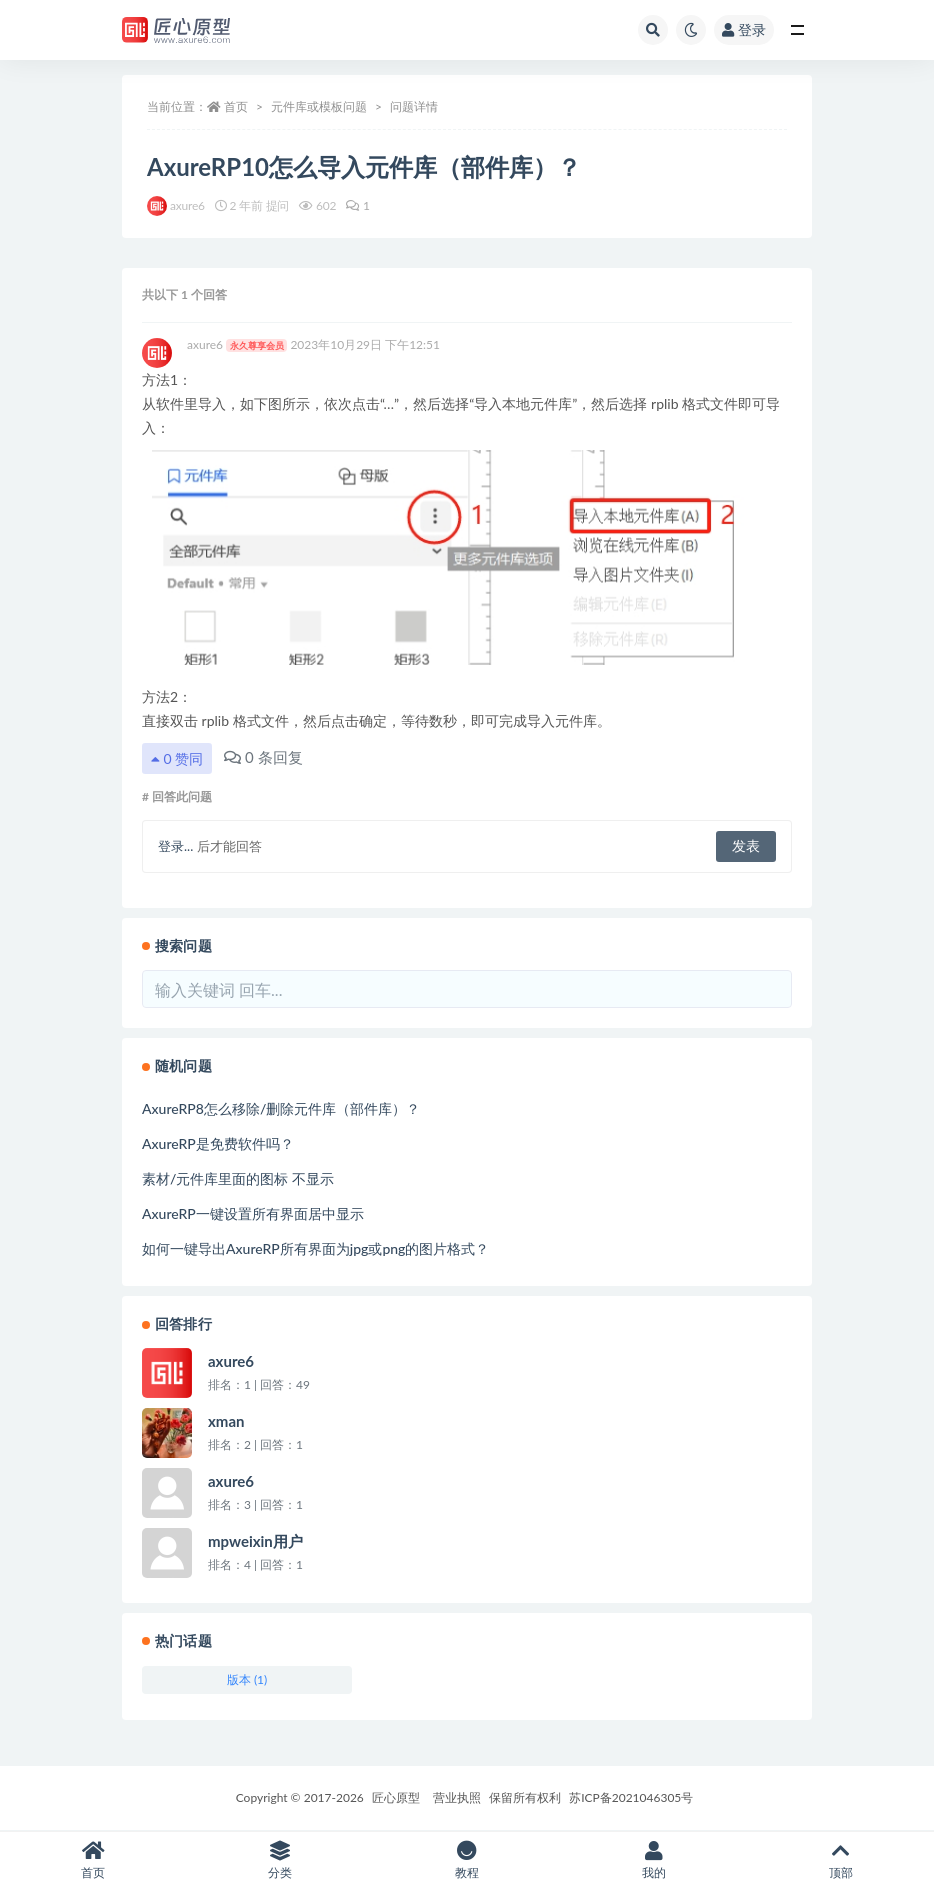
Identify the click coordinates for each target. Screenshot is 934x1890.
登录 (744, 29)
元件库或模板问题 (319, 106)
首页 (236, 106)
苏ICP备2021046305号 (631, 1797)
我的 (653, 1860)
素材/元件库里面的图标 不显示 (238, 1178)
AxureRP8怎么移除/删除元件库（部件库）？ (281, 1108)
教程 (467, 1860)
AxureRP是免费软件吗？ (218, 1143)
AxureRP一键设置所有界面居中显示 (253, 1213)
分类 (280, 1860)
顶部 (840, 1860)
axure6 (237, 344)
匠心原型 (396, 1797)
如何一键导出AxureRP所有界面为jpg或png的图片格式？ (315, 1248)
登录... (175, 846)
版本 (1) (247, 1679)
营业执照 (457, 1797)
